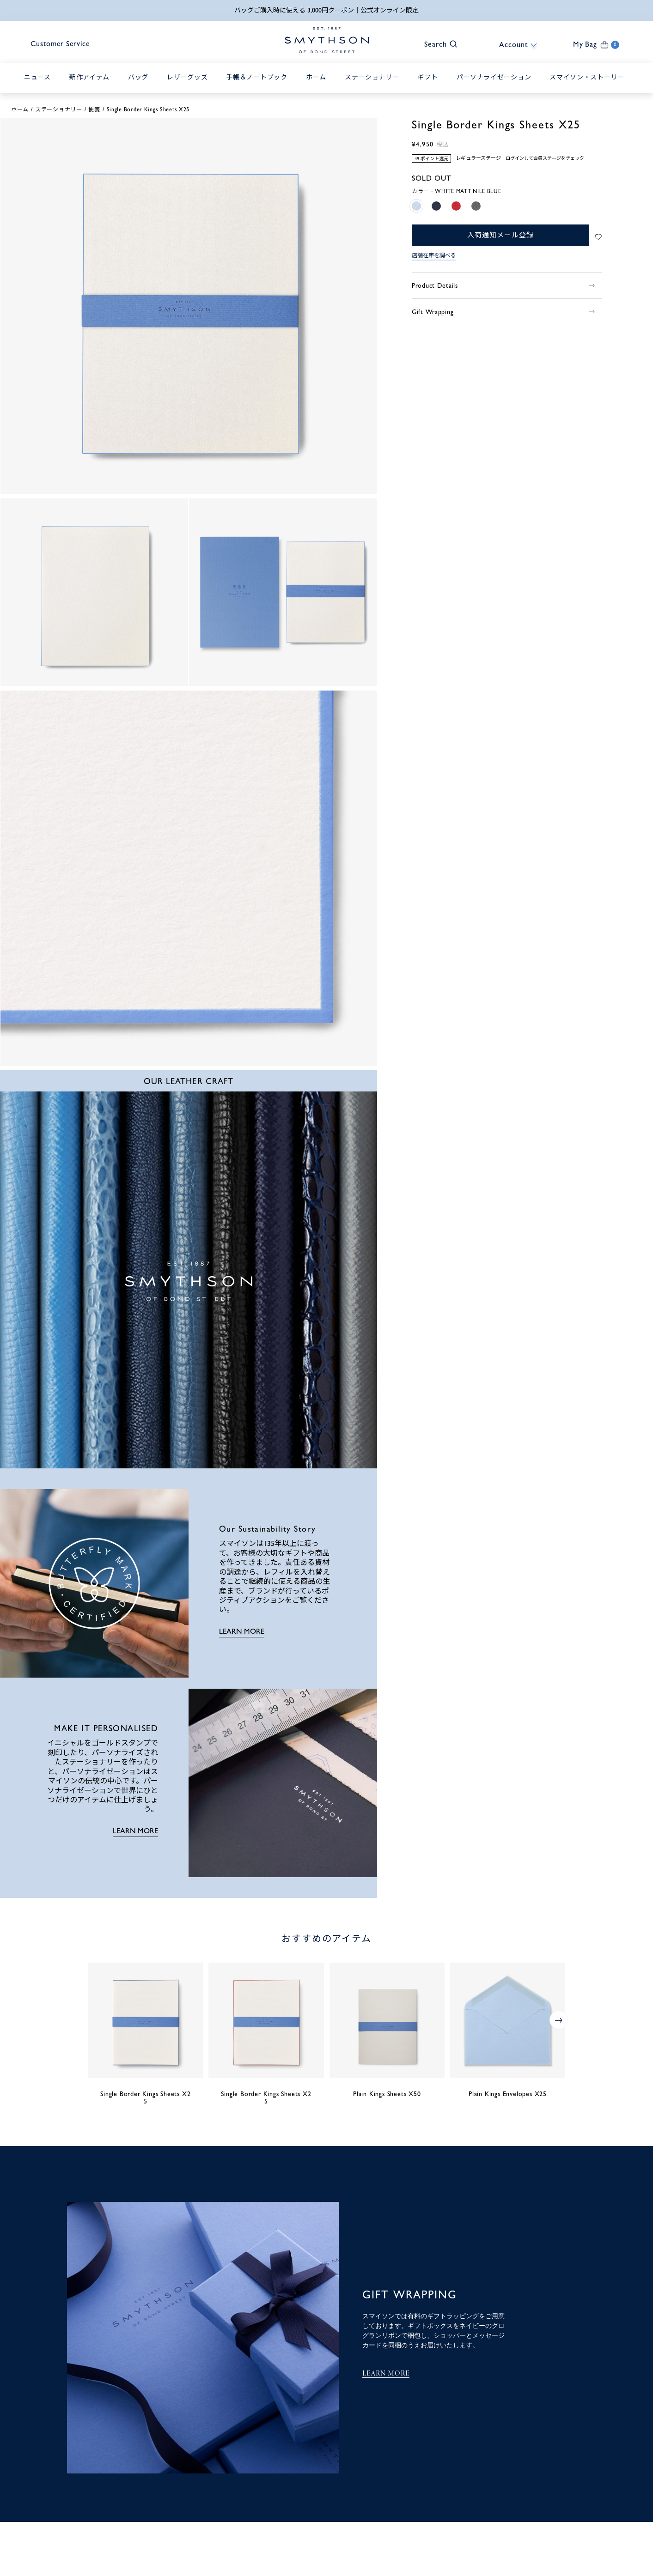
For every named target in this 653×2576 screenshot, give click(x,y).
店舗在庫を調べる (434, 256)
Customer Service (62, 44)
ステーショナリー (58, 110)
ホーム (20, 110)
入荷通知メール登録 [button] (500, 235)
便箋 (94, 110)
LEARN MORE (241, 1631)
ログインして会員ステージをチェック (545, 158)
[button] (436, 43)
